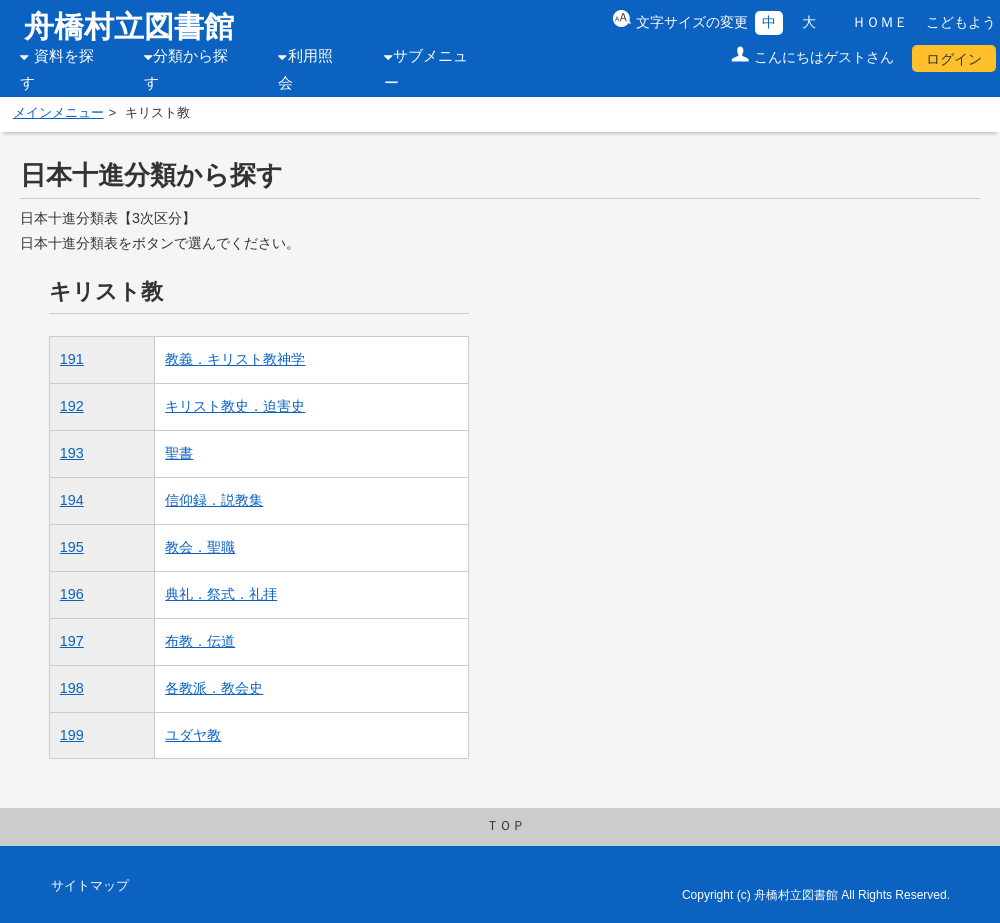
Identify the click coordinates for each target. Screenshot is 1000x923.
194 (72, 500)
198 (72, 688)
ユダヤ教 (193, 735)
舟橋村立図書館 (129, 26)
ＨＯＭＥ (880, 22)
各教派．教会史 (214, 688)
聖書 (179, 453)
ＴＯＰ (505, 826)
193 (72, 453)
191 (72, 359)
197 (72, 641)
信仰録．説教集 (214, 500)
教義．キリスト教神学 (235, 359)
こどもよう (961, 22)
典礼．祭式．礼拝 (221, 594)
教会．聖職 (200, 547)
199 (72, 735)
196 (72, 594)
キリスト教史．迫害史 (235, 406)
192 (72, 406)
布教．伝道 (200, 641)
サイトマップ (90, 886)
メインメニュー (58, 113)
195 (72, 547)
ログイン (954, 59)
